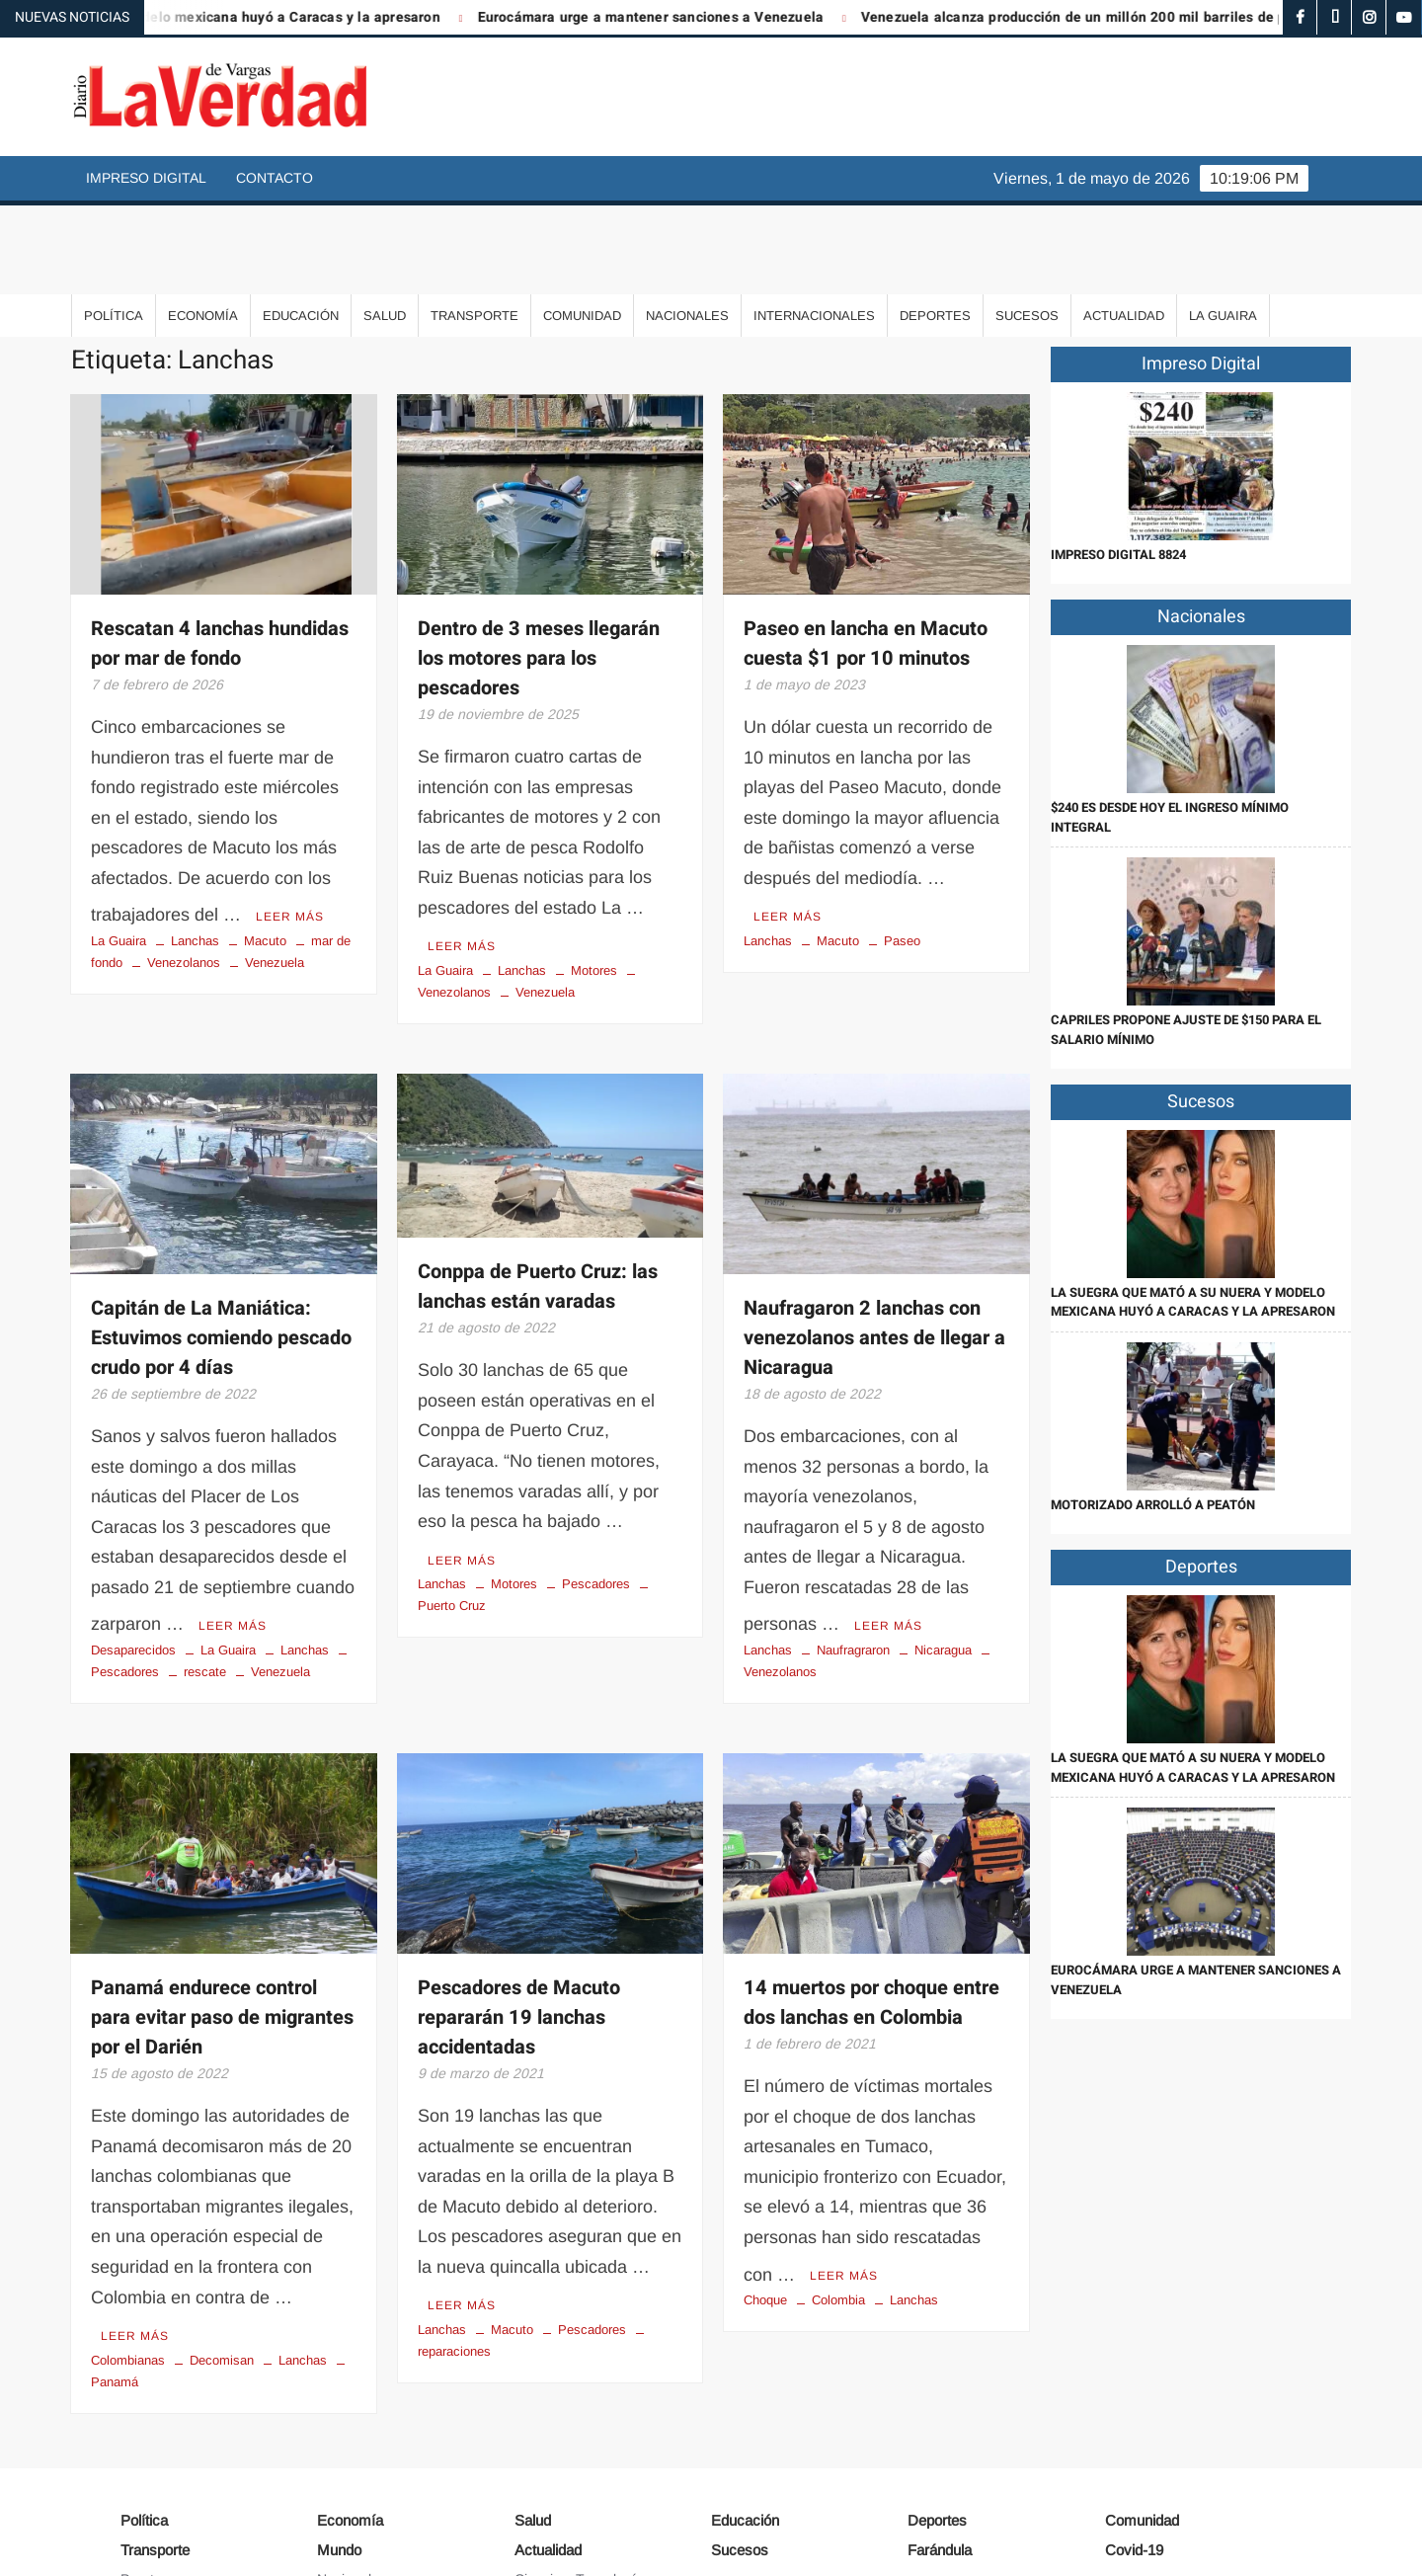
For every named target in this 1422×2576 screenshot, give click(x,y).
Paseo (902, 845)
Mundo (339, 2441)
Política (113, 226)
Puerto (141, 2469)
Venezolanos (183, 866)
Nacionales (687, 226)
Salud (384, 226)
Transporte (474, 226)
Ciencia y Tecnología (579, 2469)
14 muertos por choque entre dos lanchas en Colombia (871, 1900)
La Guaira (1223, 226)
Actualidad (1123, 226)
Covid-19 (1134, 2441)
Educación (301, 226)
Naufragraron (853, 1547)
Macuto (265, 845)
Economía (203, 226)
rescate (205, 1569)
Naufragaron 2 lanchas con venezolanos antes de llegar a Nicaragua (874, 1242)
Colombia (838, 2190)
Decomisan (222, 2250)
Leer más (290, 821)
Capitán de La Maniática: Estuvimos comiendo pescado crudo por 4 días (221, 1242)
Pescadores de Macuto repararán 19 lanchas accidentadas (519, 1915)
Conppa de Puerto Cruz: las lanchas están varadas (538, 1192)
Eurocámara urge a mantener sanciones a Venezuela (696, 17)
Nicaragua (943, 1547)
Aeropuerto (155, 2498)
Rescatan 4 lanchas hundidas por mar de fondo (220, 554)
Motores (594, 874)
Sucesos (1027, 226)
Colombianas (128, 2250)
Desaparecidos (133, 1547)
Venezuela (274, 866)
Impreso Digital (146, 178)
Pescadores (596, 1482)
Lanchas (195, 845)
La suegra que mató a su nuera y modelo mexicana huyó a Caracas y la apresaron (1193, 1213)
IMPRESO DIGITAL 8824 (1118, 465)
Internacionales (814, 226)
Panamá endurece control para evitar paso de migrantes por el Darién (222, 1915)
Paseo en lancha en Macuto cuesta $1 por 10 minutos (866, 554)
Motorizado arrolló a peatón (1153, 1416)
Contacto (274, 178)
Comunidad (582, 226)
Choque (765, 2190)
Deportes (935, 226)
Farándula (940, 2441)
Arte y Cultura (557, 2498)
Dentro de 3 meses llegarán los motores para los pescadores (539, 569)
